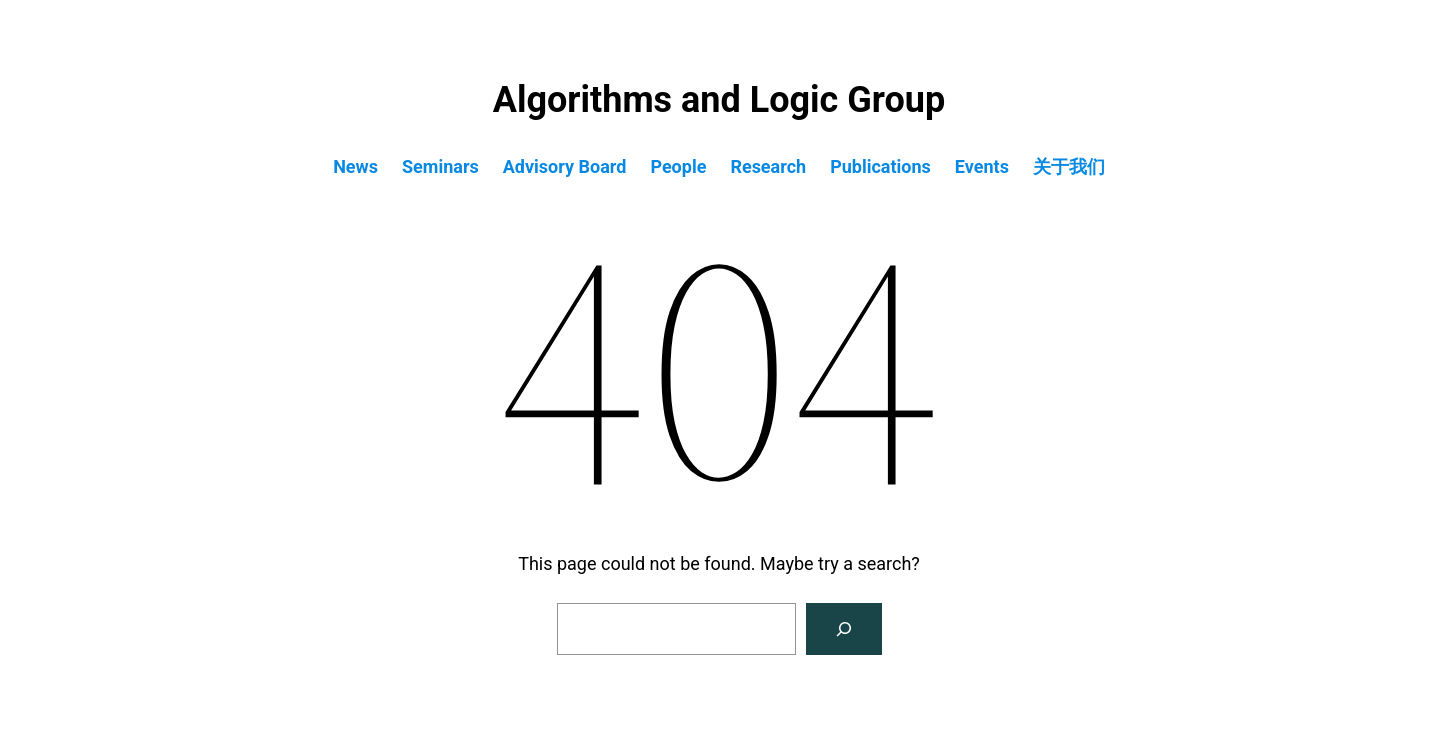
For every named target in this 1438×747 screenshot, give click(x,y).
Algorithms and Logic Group (719, 100)
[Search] (844, 629)
